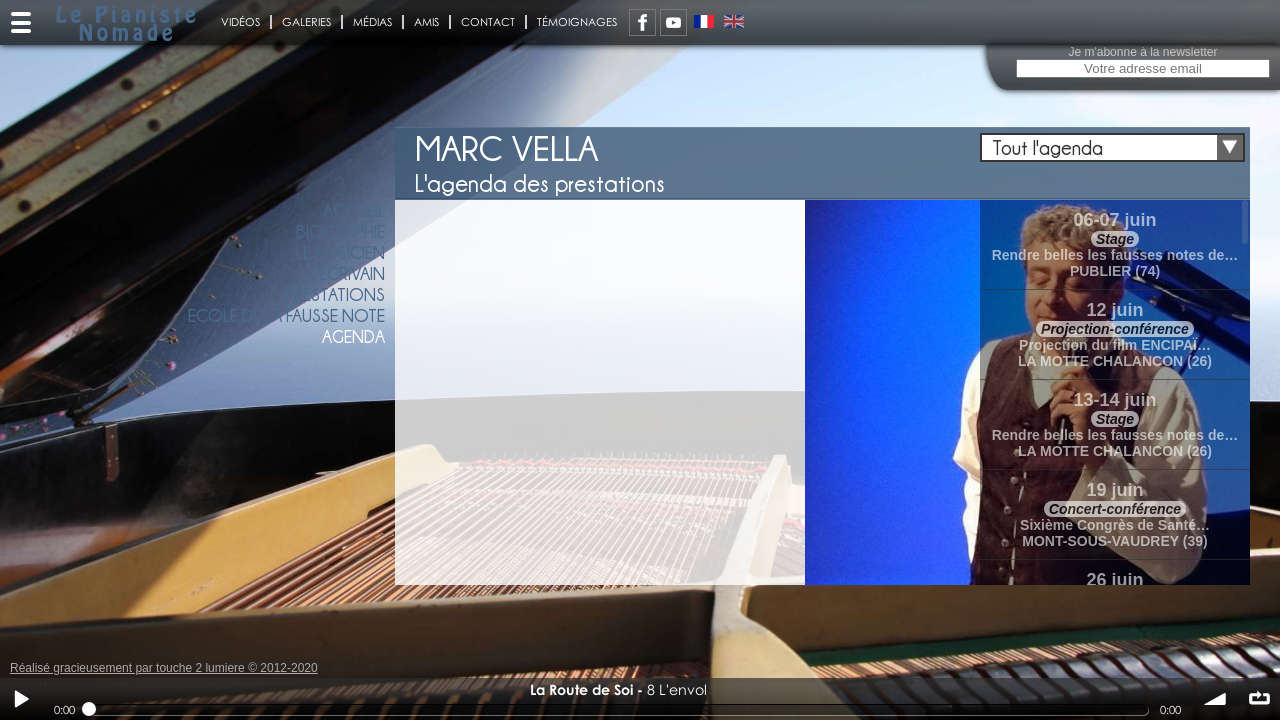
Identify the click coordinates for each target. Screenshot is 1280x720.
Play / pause (21, 699)
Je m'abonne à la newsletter (1142, 52)
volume (1216, 699)
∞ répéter (1259, 699)
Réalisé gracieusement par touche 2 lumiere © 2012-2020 (164, 668)
